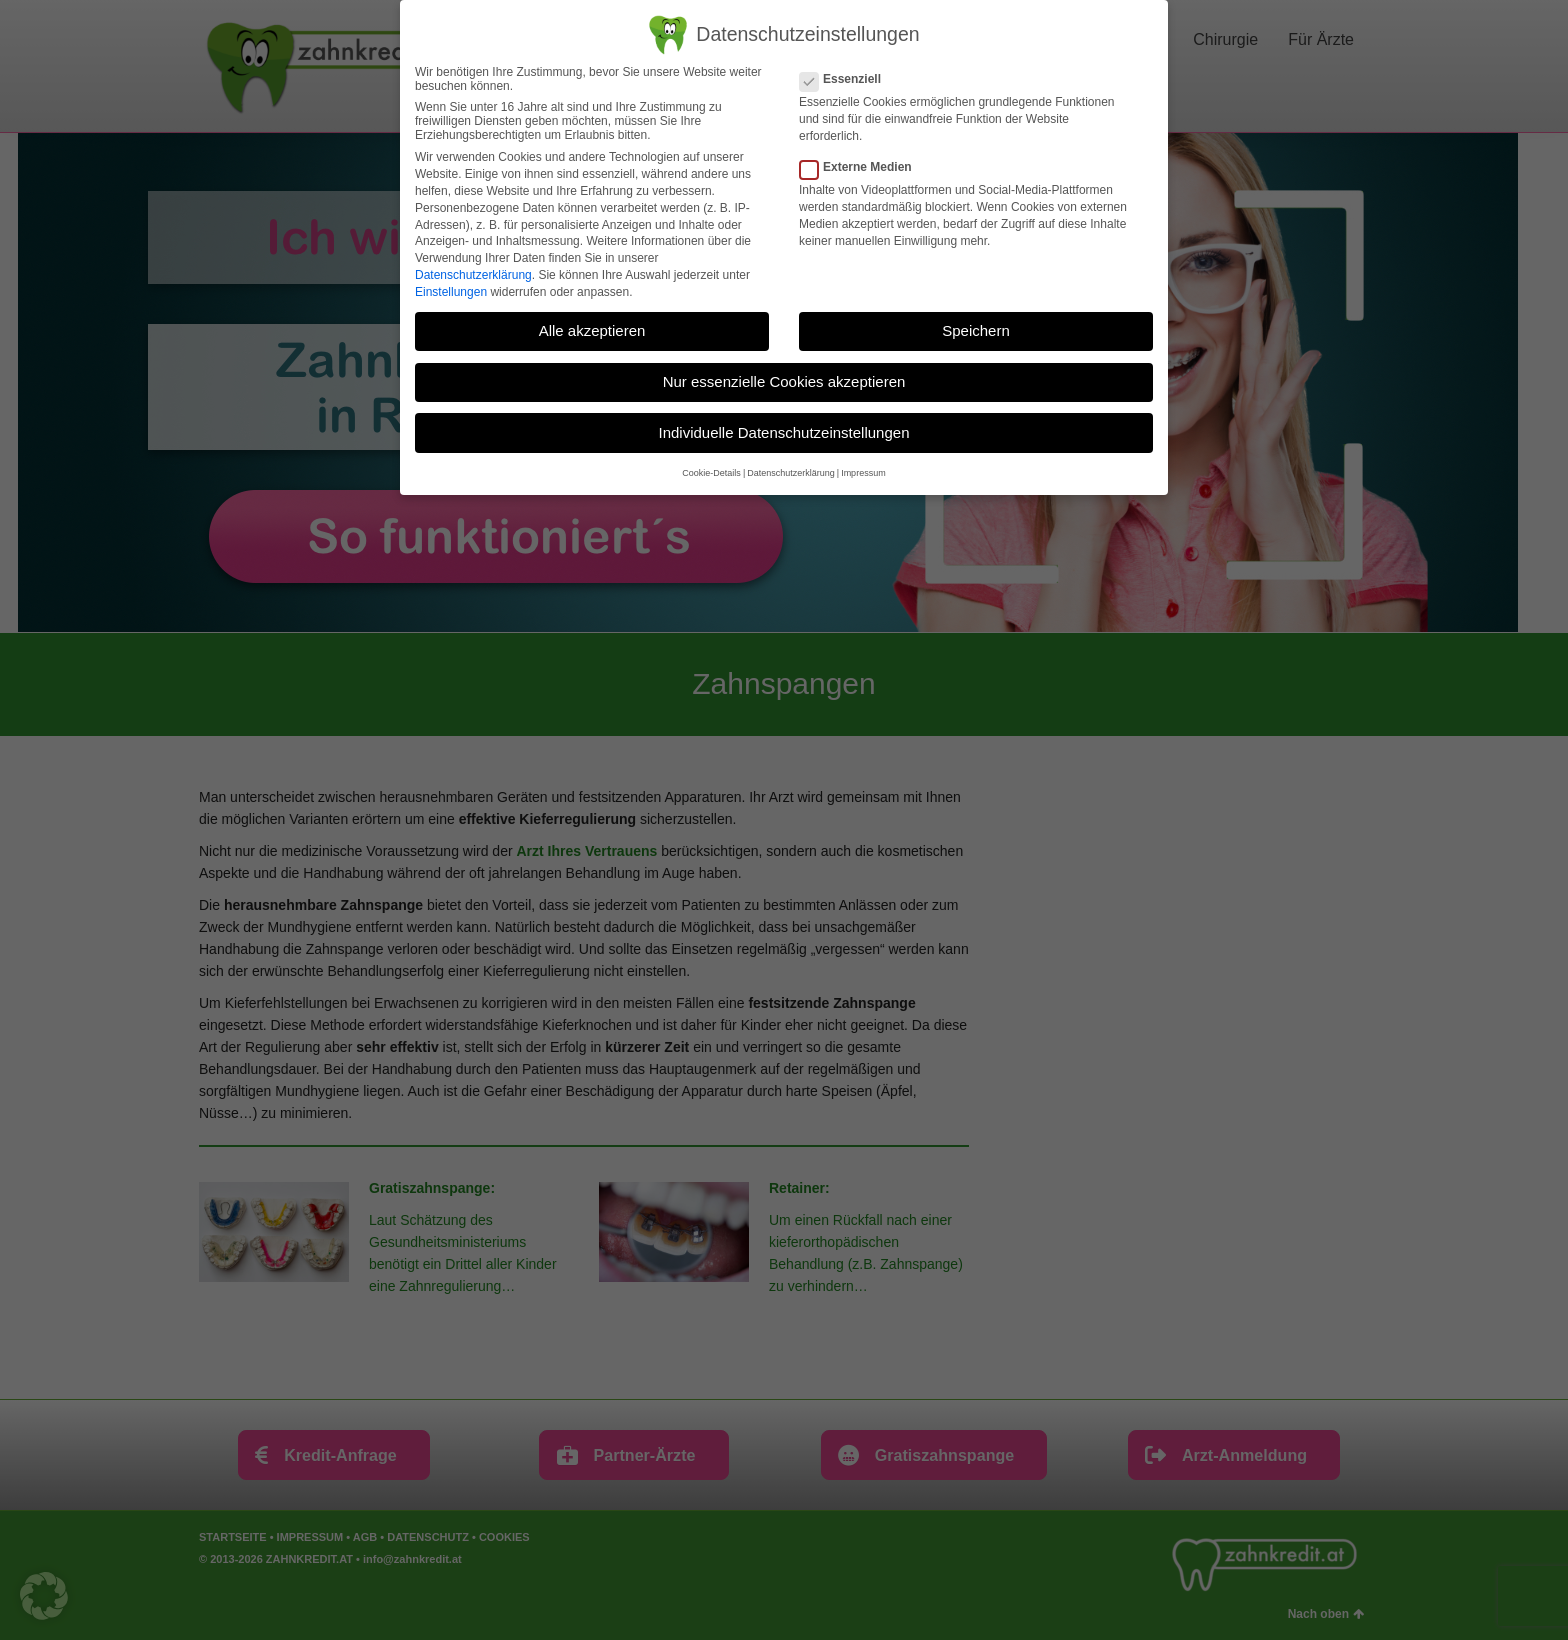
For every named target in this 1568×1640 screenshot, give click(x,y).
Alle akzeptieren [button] (592, 330)
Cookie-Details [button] (711, 473)
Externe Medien (862, 167)
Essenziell (846, 79)
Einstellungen (451, 291)
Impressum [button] (863, 473)
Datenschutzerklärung (473, 275)
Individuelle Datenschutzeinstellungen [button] (783, 431)
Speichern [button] (976, 330)
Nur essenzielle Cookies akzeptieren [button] (784, 381)
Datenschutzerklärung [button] (791, 473)
